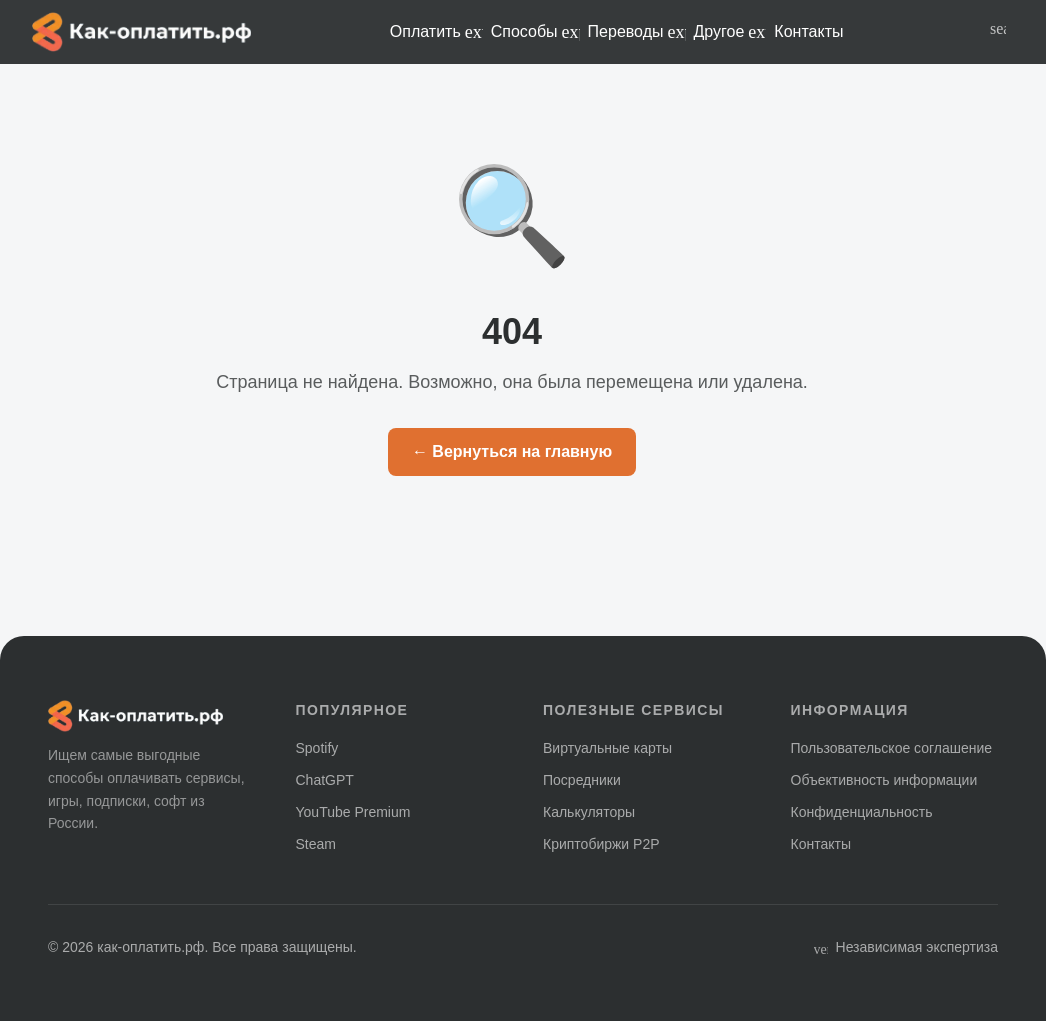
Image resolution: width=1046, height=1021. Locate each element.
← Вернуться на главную (512, 451)
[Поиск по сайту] (998, 32)
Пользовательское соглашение (892, 748)
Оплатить (436, 32)
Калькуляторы (589, 812)
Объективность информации (884, 780)
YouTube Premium (353, 812)
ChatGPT (325, 780)
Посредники (582, 780)
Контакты (808, 31)
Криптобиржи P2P (601, 844)
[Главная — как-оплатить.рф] (141, 32)
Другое (730, 32)
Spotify (317, 748)
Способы (535, 32)
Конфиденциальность (862, 812)
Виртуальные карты (607, 748)
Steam (316, 844)
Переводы (637, 32)
